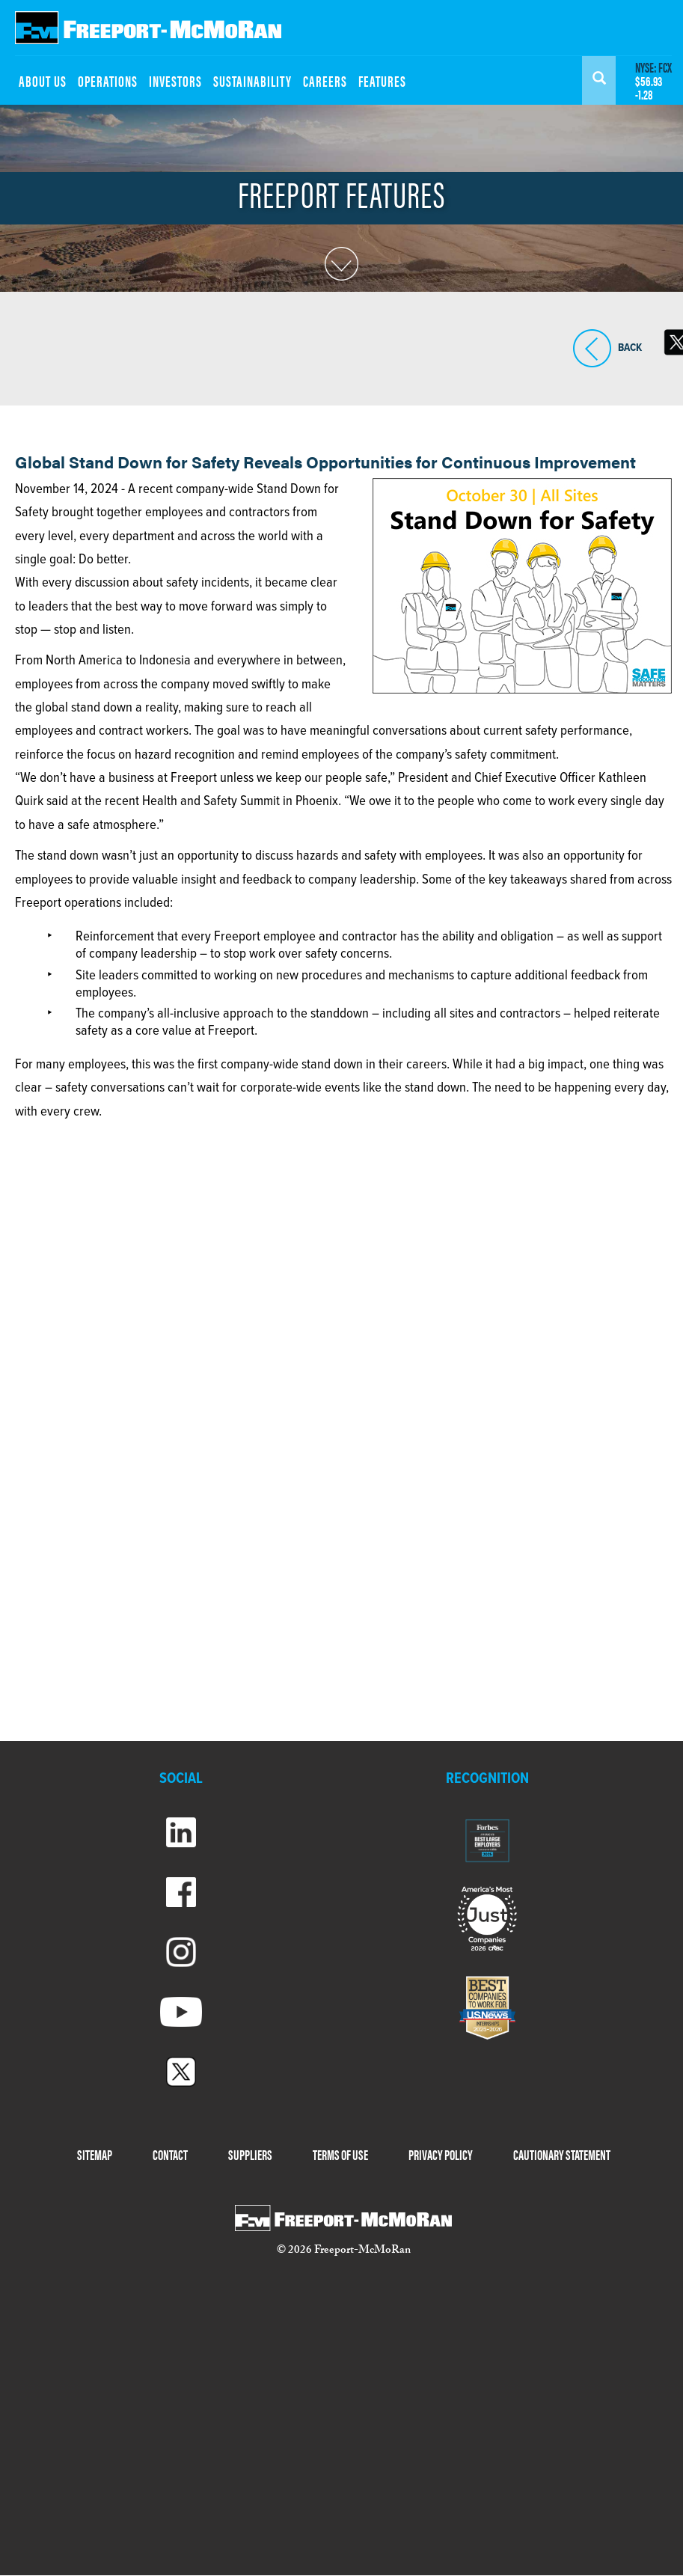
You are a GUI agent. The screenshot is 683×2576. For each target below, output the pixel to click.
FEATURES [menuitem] (382, 80)
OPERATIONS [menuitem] (108, 80)
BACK (592, 348)
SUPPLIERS (250, 2154)
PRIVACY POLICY (440, 2154)
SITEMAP (94, 2154)
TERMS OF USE (340, 2154)
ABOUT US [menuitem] (43, 80)
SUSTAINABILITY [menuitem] (252, 80)
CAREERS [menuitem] (325, 80)
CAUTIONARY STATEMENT (561, 2154)
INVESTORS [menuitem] (175, 80)
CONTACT (170, 2154)
